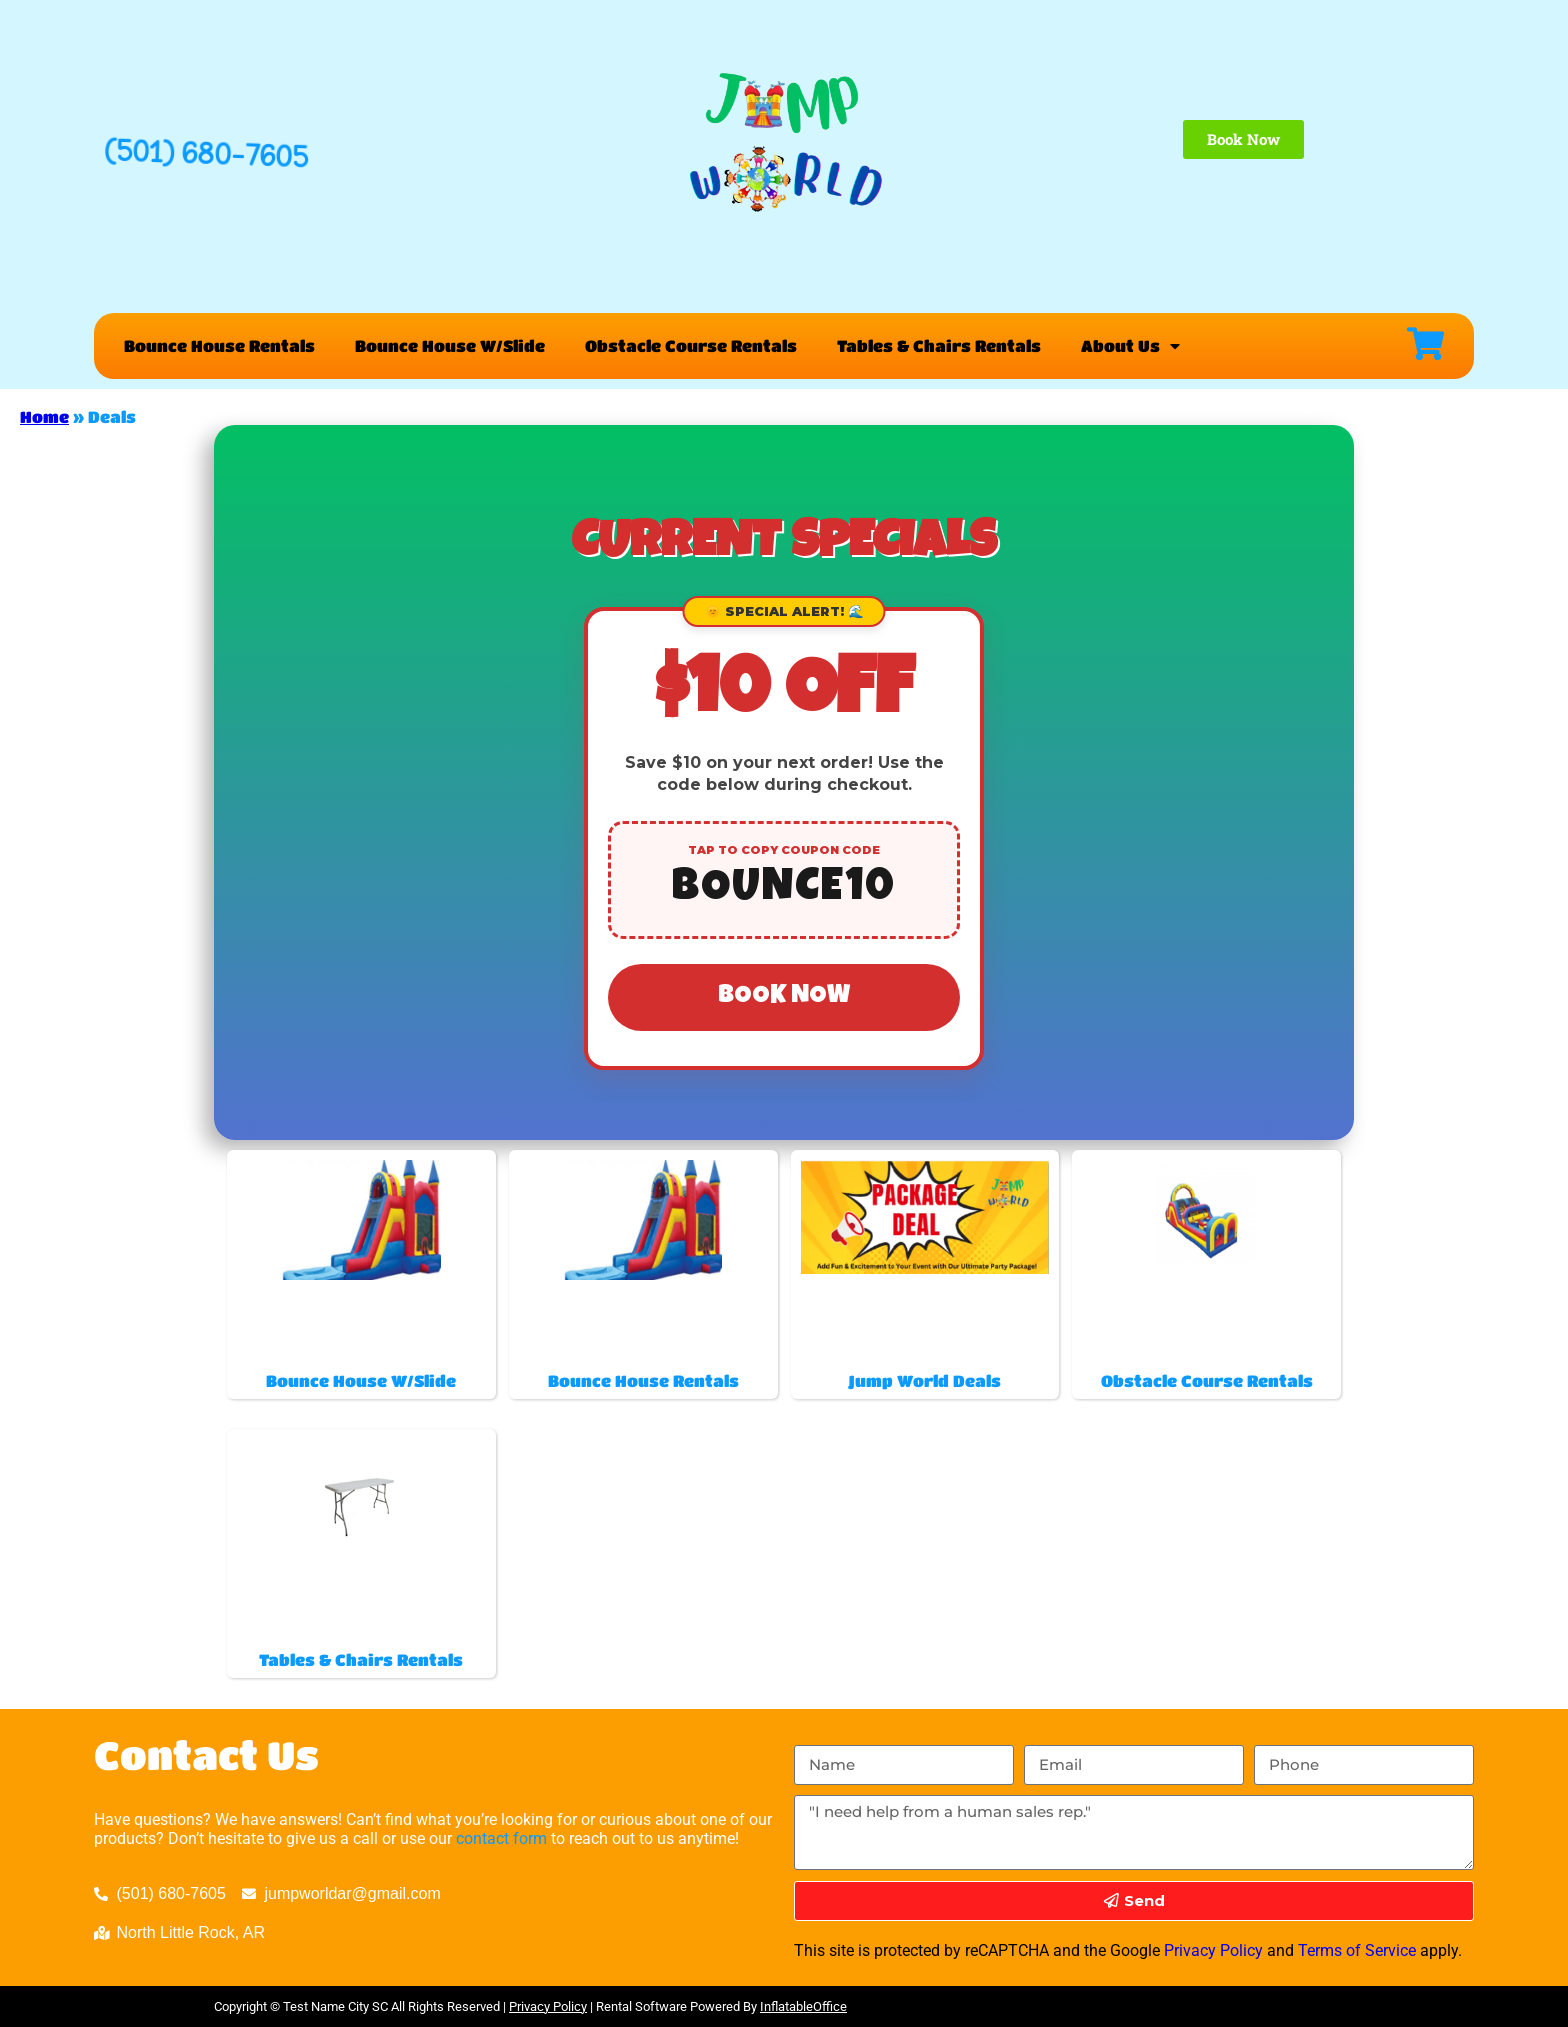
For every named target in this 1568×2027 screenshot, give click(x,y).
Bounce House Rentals (219, 345)
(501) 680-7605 (206, 153)
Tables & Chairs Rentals (939, 345)
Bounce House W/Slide (450, 345)
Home (44, 416)
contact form (501, 1838)
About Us (1130, 346)
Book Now (784, 997)
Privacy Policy (1213, 1950)
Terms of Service (1357, 1950)
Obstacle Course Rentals (691, 345)
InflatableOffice (803, 2006)
